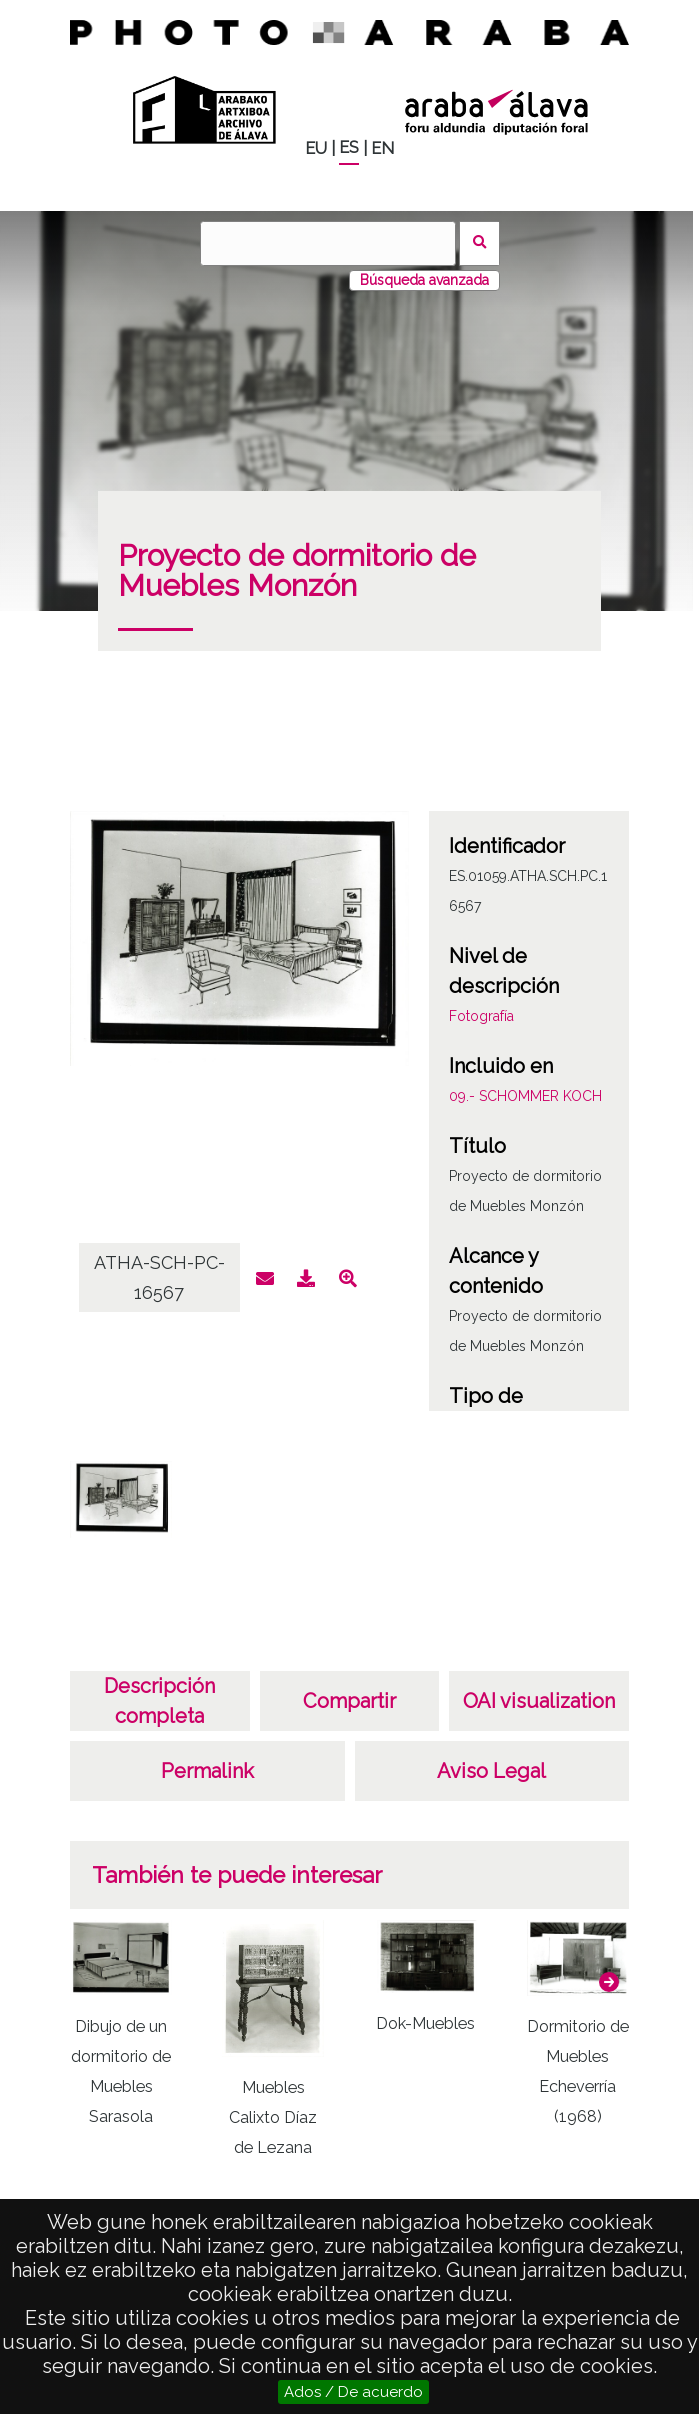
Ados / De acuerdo (353, 2392)
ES (349, 147)
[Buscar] (328, 243)
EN (382, 148)
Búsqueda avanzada (424, 280)
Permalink (207, 1771)
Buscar (479, 243)
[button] (609, 1982)
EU (316, 148)
